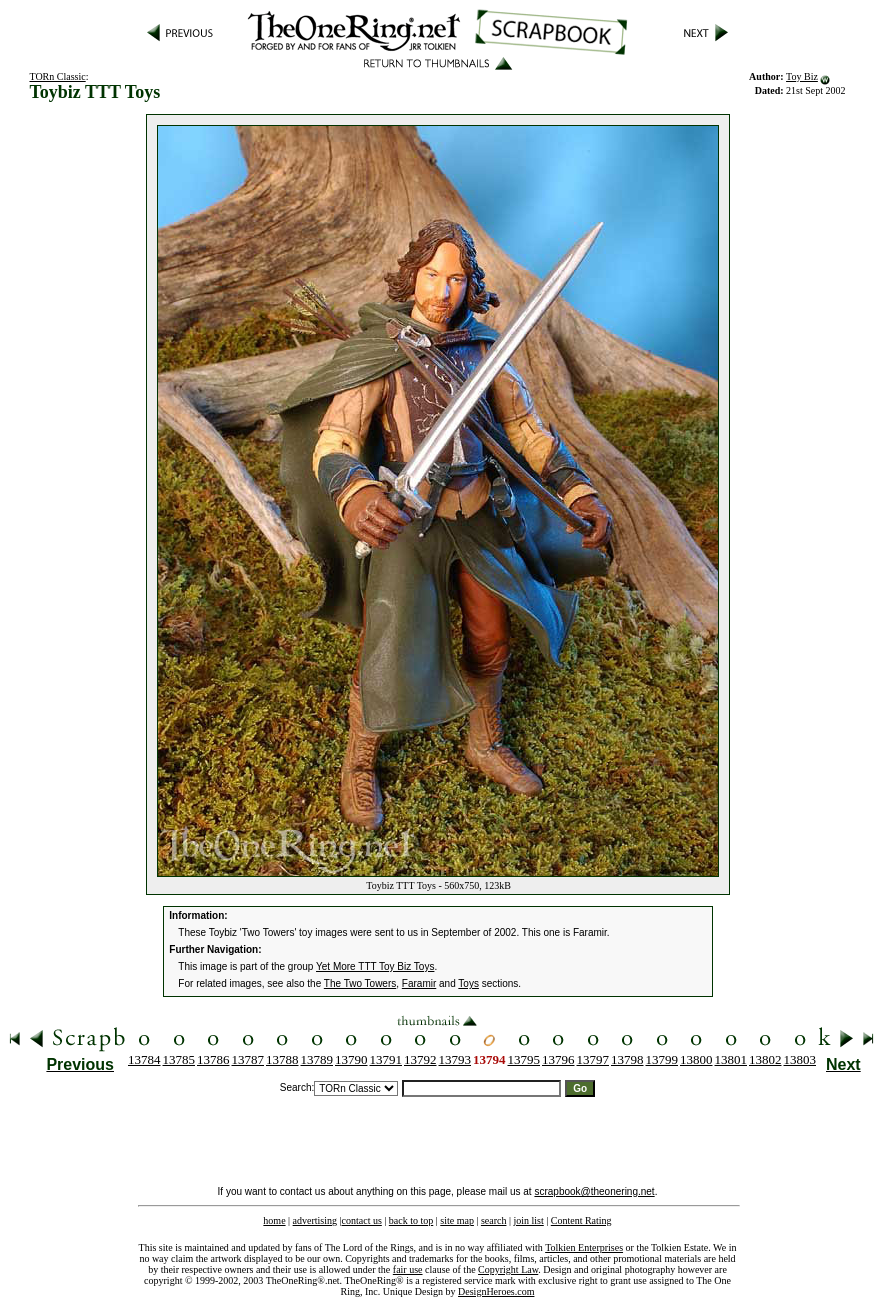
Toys (468, 983)
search (494, 1220)
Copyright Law (508, 1269)
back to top (411, 1220)
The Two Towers (360, 983)
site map (457, 1220)
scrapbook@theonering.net (594, 1191)
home (274, 1220)
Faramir (419, 983)
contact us (362, 1220)
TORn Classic (57, 76)
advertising (315, 1220)
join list (528, 1220)
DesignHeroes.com (496, 1291)
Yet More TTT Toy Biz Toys (375, 966)
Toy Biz (802, 76)
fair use (408, 1269)
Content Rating (581, 1220)
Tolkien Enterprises (584, 1247)
